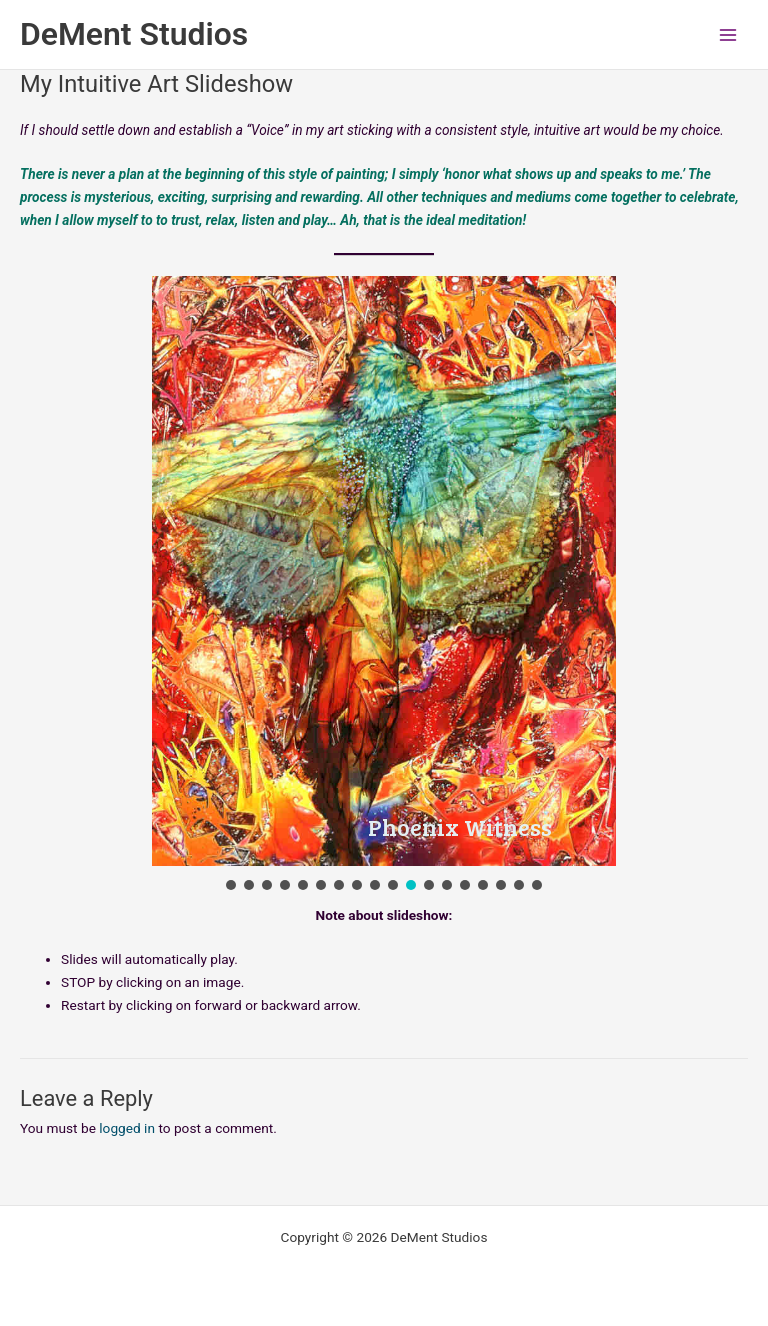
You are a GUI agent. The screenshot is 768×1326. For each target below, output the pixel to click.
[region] (384, 585)
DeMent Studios (134, 34)
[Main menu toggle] (728, 34)
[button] (231, 885)
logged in (127, 1128)
